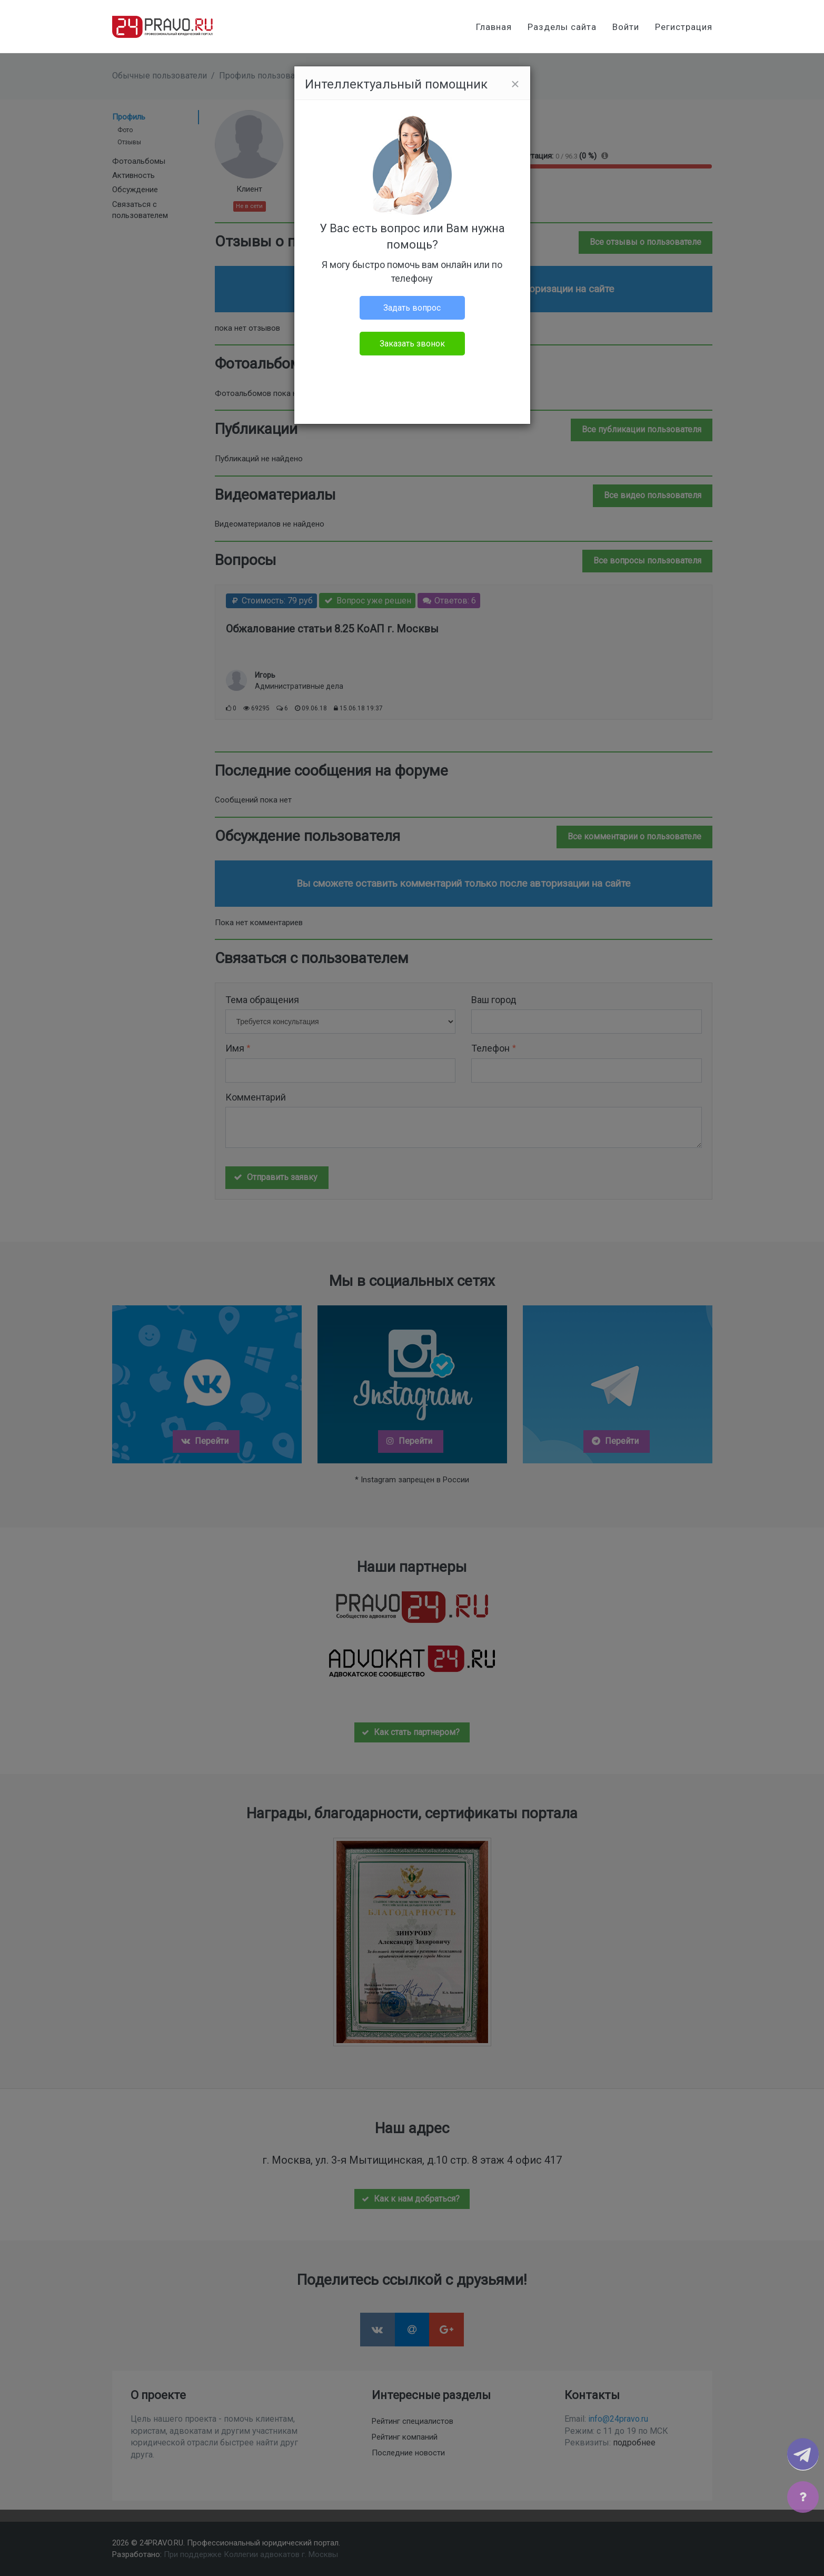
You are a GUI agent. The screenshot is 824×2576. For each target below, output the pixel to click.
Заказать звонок (412, 344)
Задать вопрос (412, 308)
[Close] (515, 84)
